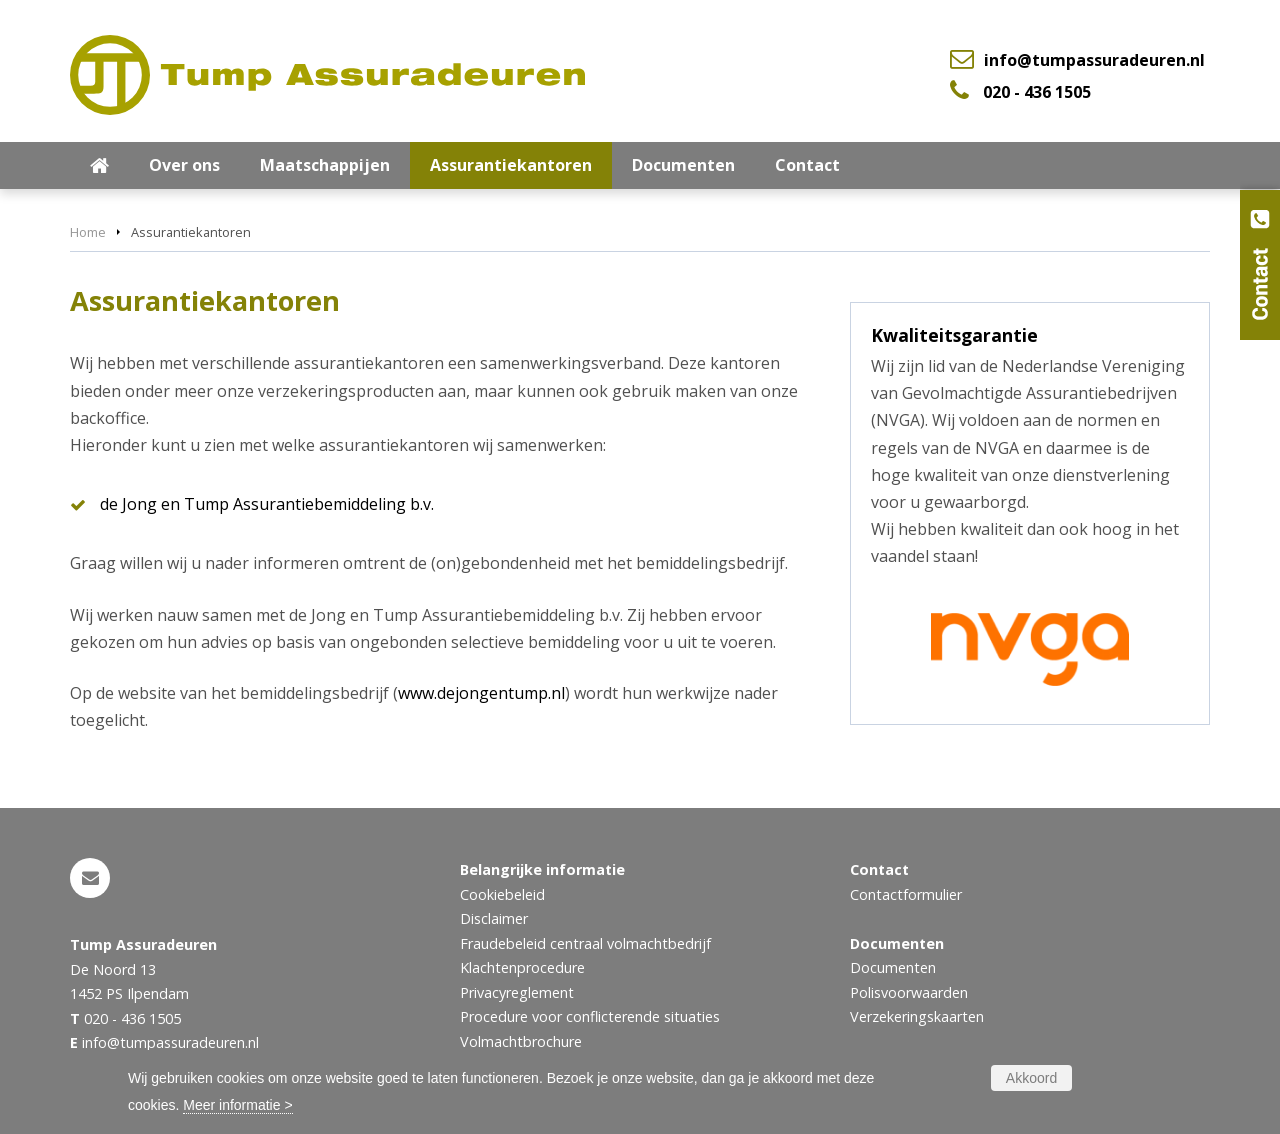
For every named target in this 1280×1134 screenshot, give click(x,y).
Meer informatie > (237, 1105)
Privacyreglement (517, 992)
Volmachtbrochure (521, 1041)
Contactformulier (906, 894)
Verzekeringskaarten (917, 1016)
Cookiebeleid (502, 894)
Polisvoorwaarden (909, 992)
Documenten (893, 967)
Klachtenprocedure (522, 967)
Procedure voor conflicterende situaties (590, 1016)
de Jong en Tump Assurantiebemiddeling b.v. (267, 504)
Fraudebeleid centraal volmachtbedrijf (585, 943)
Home (88, 232)
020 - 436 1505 (1037, 92)
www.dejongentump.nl (481, 693)
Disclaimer (494, 918)
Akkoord (1031, 1078)
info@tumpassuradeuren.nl (1094, 60)
